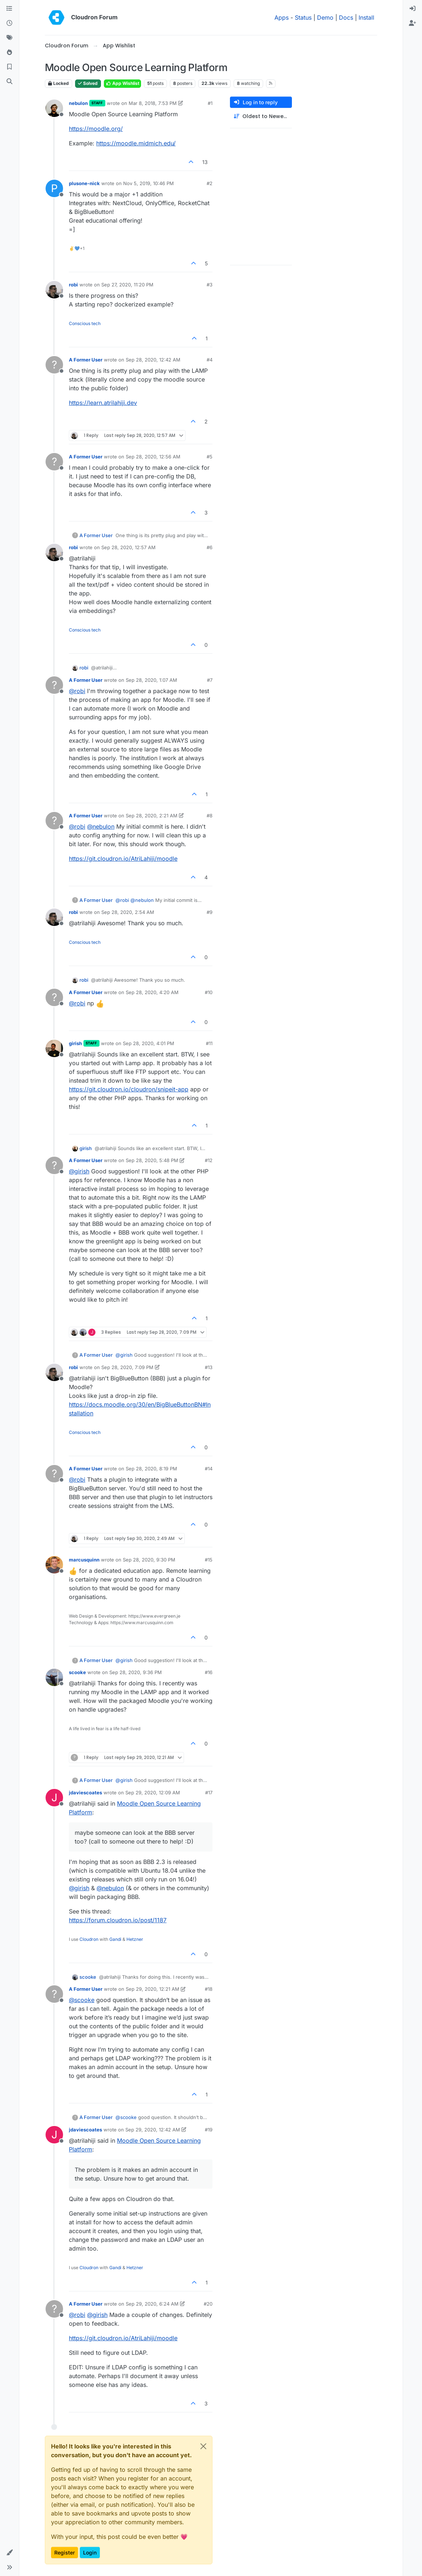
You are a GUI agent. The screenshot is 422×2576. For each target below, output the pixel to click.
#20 (208, 2304)
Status (303, 17)
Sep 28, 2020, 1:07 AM (151, 680)
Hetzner (134, 1939)
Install (366, 17)
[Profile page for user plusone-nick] (54, 188)
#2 (209, 183)
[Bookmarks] (9, 67)
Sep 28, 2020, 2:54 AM (127, 912)
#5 (209, 457)
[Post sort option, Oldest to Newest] (261, 116)
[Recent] (9, 23)
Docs (346, 17)
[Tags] (9, 38)
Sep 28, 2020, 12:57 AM (128, 547)
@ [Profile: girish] (79, 1171)
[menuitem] (412, 9)
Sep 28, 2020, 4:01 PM (148, 1043)
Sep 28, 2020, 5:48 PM (152, 1160)
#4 (209, 360)
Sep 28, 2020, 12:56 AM (153, 457)
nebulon (78, 103)
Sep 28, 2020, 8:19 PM (151, 1468)
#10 (208, 992)
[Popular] (9, 52)
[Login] (412, 9)
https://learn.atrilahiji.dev (103, 402)
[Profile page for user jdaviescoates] (54, 1797)
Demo (325, 17)
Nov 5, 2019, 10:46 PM (148, 183)
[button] (9, 2553)
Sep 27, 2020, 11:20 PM (127, 285)
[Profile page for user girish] (54, 1048)
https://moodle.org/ (96, 128)
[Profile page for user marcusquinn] (54, 1565)
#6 (209, 547)
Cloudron (88, 1939)
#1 (210, 103)
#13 (208, 1367)
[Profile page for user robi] (54, 289)
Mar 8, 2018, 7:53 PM (153, 103)
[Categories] (9, 9)
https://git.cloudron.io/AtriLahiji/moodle (123, 858)
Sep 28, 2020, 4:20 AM (152, 992)
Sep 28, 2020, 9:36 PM (135, 1672)
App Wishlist (122, 83)
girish (75, 1043)
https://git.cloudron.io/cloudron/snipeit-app (128, 1089)
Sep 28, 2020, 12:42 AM (153, 360)
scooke (77, 1672)
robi (73, 285)
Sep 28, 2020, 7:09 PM (127, 1367)
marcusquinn (84, 1560)
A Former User (85, 360)
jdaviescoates (85, 1792)
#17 (208, 1792)
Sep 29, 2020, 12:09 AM (152, 1792)
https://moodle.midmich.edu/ (136, 143)
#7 (209, 680)
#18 (208, 1989)
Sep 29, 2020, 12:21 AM (152, 1989)
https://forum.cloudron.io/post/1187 (118, 1920)
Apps (281, 17)
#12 (208, 1160)
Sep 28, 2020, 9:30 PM (149, 1560)
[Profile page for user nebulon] (54, 108)
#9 (209, 912)
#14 (208, 1468)
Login (90, 2552)
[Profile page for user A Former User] (54, 365)
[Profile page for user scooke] (54, 1677)
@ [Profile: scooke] (81, 2000)
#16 (208, 1672)
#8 (209, 815)
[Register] (412, 23)
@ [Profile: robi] (77, 691)
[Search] (9, 81)
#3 (209, 285)
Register (64, 2552)
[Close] (203, 2446)
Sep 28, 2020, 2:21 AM (151, 815)
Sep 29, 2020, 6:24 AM (152, 2304)
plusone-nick (84, 183)
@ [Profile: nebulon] (100, 826)
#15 (208, 1560)
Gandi (115, 1939)
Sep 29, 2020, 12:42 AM (152, 2130)
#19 (208, 2130)
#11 (209, 1043)
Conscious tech (85, 323)
